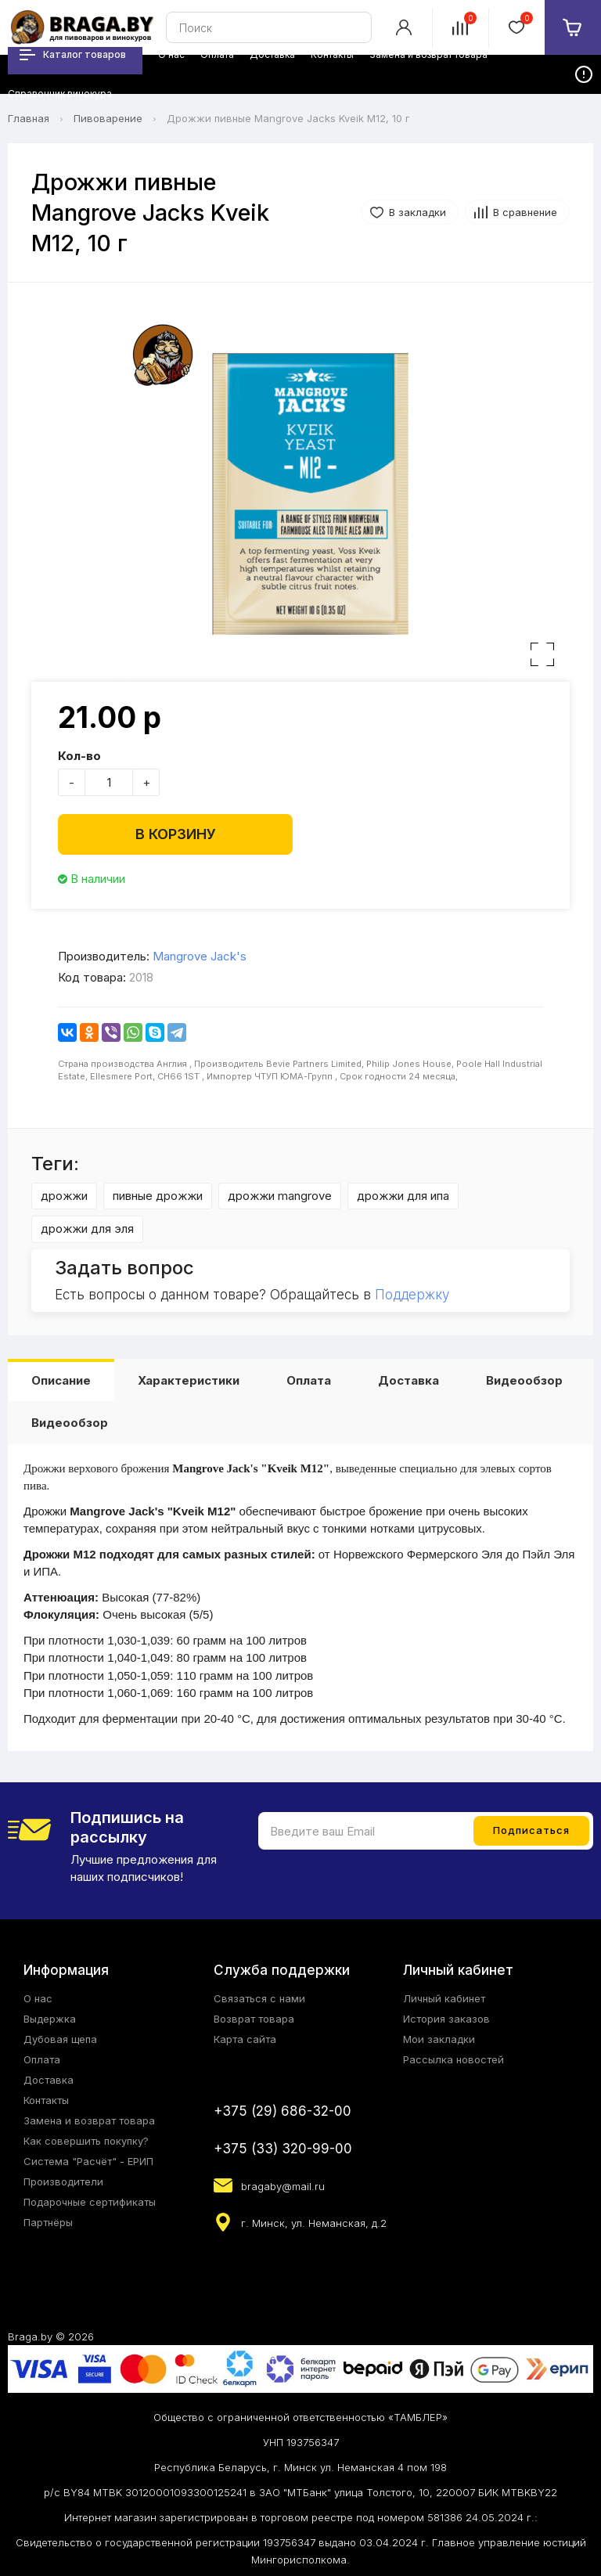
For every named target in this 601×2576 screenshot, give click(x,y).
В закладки (417, 212)
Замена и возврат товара (89, 2120)
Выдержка (49, 2018)
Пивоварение (108, 118)
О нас (37, 1998)
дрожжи (64, 1195)
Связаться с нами (259, 1998)
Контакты (46, 2100)
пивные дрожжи (158, 1195)
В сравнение (525, 212)
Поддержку (412, 1294)
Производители (63, 2181)
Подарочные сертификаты (89, 2201)
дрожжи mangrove (280, 1195)
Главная (28, 118)
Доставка (408, 1380)
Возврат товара (254, 2018)
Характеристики (188, 1380)
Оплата (308, 1380)
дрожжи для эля (87, 1228)
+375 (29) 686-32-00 (282, 2111)
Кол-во (79, 755)
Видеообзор (524, 1380)
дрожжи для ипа (403, 1195)
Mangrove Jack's (200, 956)
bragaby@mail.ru (283, 2186)
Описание (61, 1380)
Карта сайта (245, 2039)
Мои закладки (439, 2039)
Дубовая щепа (60, 2039)
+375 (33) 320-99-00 (283, 2148)
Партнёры (48, 2222)
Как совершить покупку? (86, 2140)
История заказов (446, 2018)
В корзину (175, 834)
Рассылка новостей (453, 2059)
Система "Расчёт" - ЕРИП (88, 2161)
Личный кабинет (444, 1998)
